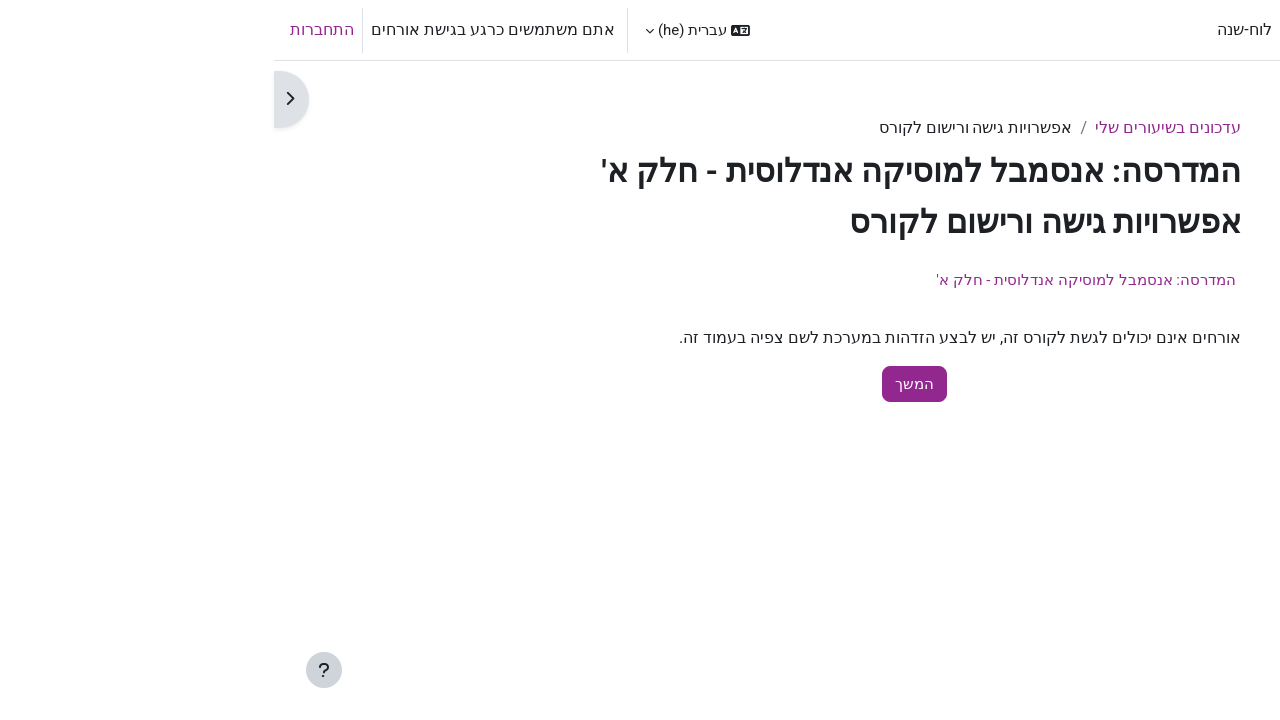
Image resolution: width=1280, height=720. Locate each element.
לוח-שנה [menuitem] (970, 29)
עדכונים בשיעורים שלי (894, 127)
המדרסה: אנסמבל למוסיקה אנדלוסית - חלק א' (812, 280)
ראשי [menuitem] (1031, 29)
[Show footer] (50, 670)
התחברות (48, 29)
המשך (640, 384)
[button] (423, 30)
